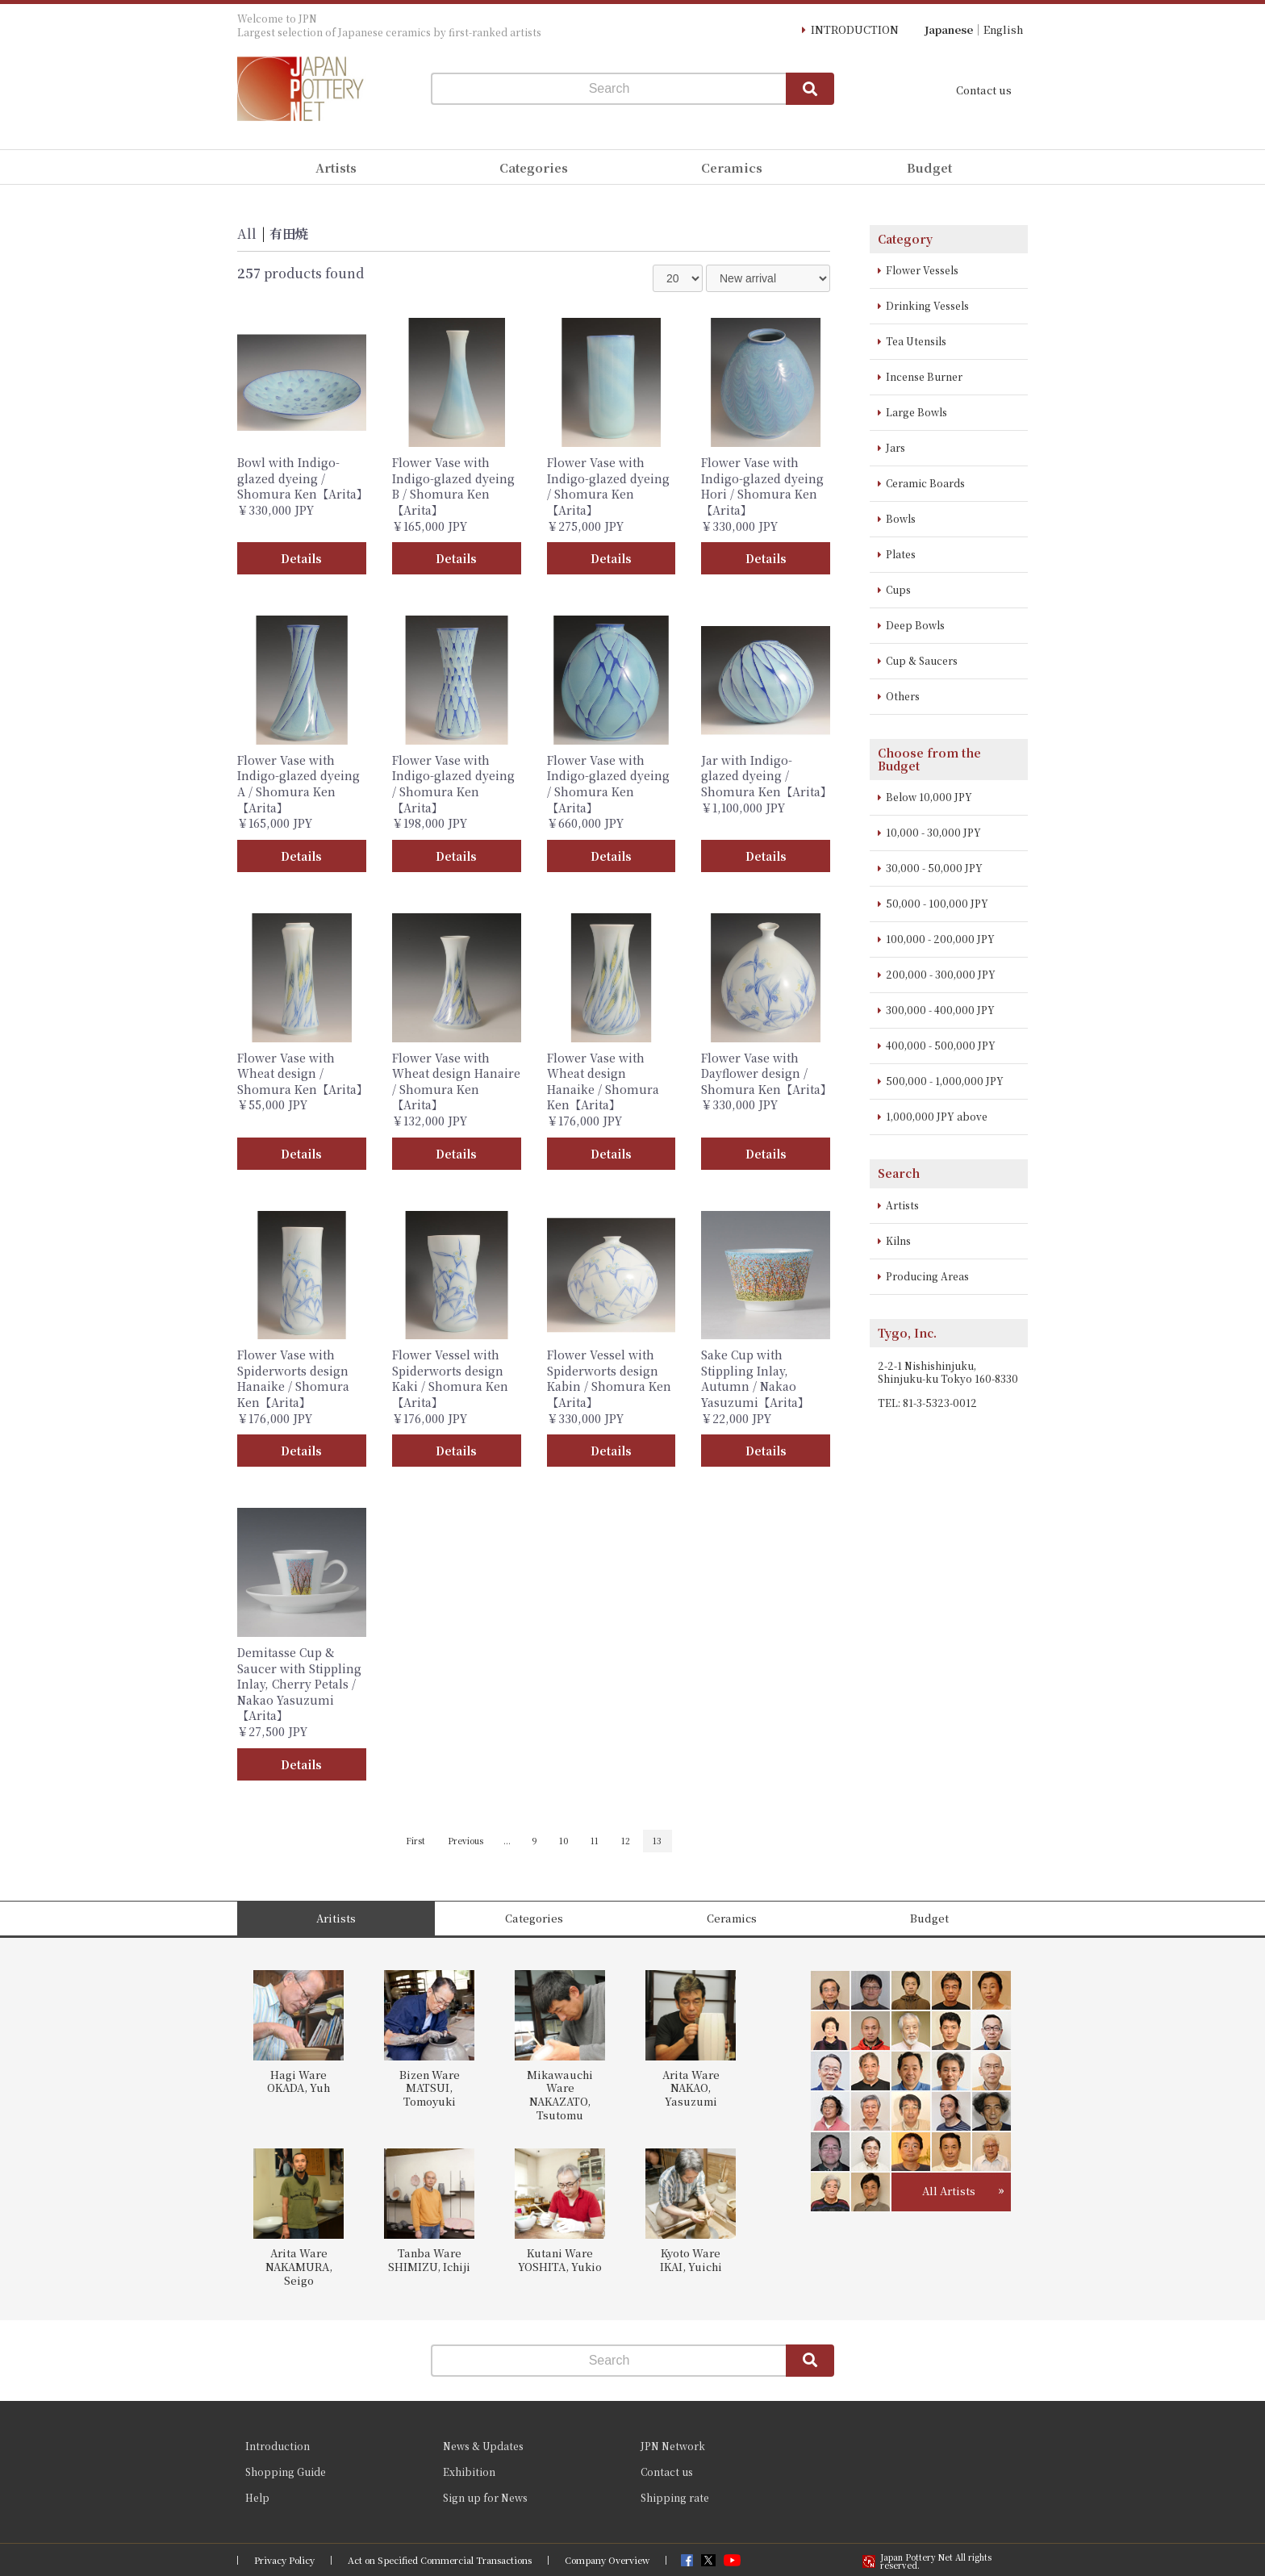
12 (625, 1841)
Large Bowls (916, 412)
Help (257, 2497)
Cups (898, 589)
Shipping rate (675, 2497)
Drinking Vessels (927, 305)
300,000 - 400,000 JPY (940, 1010)
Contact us (984, 90)
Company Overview (607, 2560)
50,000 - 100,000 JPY (937, 903)
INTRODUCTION (855, 29)
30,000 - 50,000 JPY (934, 868)
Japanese (949, 29)
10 (563, 1841)
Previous (465, 1841)
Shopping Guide (285, 2471)
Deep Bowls (915, 625)
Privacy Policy (284, 2560)
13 (657, 1841)
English (1003, 29)
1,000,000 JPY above (936, 1116)
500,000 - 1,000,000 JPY (945, 1081)
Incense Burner (924, 376)
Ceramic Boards (925, 483)
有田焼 (288, 233)
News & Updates (483, 2446)
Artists (902, 1205)
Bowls (901, 518)
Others (903, 696)
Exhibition (469, 2471)
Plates (901, 554)
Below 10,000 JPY (929, 797)
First (415, 1841)
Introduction (277, 2446)
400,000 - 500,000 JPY (941, 1045)
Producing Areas (927, 1276)
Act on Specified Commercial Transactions (440, 2560)
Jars (895, 447)
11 (595, 1841)
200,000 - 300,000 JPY (941, 974)
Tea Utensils (916, 341)
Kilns (898, 1240)
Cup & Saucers (922, 660)
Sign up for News (485, 2497)
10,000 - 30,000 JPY (933, 832)
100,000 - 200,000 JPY (940, 939)
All (247, 233)
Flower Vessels (922, 270)
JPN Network (673, 2446)
